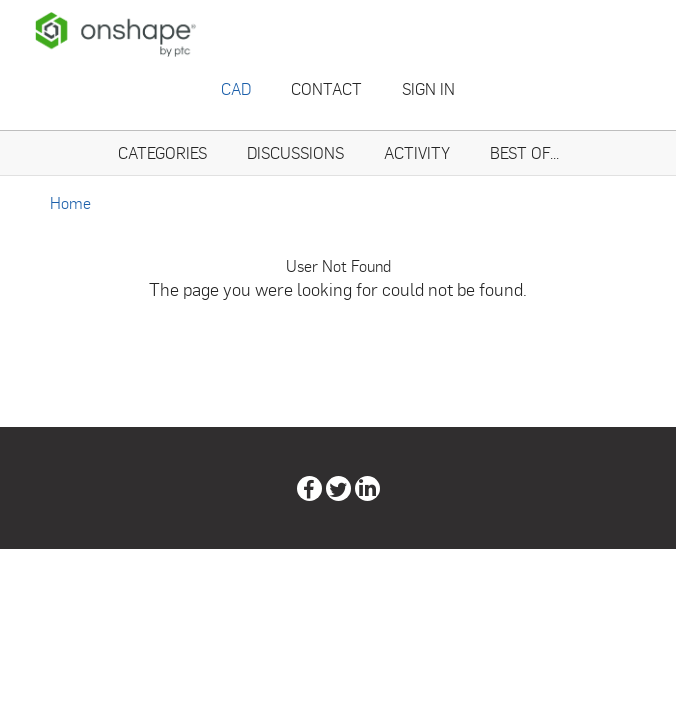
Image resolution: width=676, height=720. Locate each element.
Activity (417, 152)
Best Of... (524, 152)
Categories (162, 152)
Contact (326, 88)
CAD (236, 88)
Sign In (428, 88)
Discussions (295, 152)
